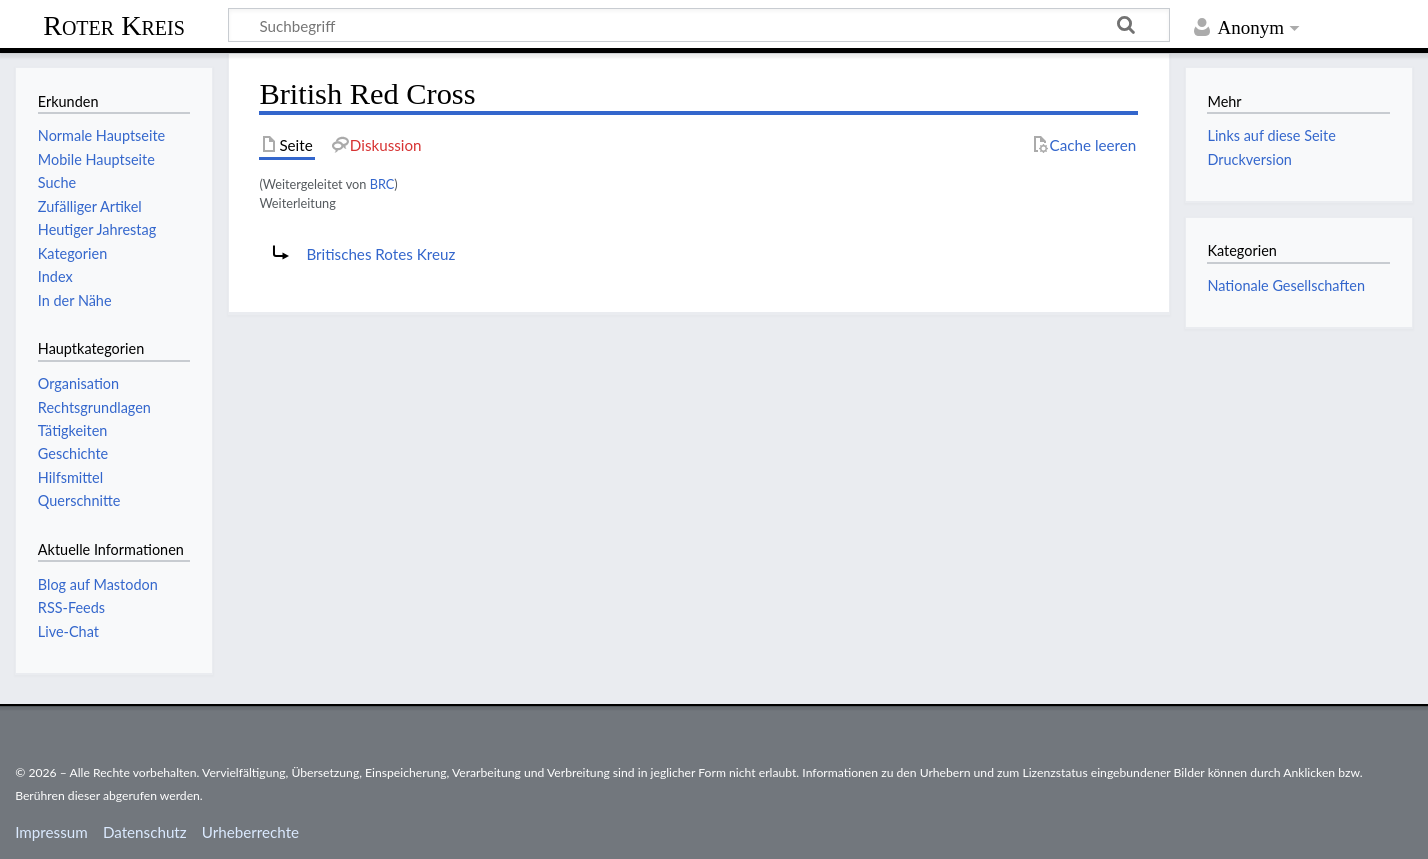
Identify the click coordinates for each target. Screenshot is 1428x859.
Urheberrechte (250, 832)
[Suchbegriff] (699, 25)
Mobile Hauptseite (96, 159)
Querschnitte (79, 500)
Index (55, 276)
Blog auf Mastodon (98, 584)
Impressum (51, 832)
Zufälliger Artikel (90, 206)
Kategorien (72, 253)
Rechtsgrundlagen (94, 407)
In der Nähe (75, 300)
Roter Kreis (114, 25)
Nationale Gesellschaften (1286, 285)
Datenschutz (145, 832)
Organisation (78, 383)
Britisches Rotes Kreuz (380, 254)
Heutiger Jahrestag (97, 229)
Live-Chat (68, 631)
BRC (382, 184)
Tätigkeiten (73, 430)
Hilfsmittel (70, 477)
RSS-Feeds (71, 607)
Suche (57, 182)
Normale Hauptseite (101, 135)
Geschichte (73, 453)
